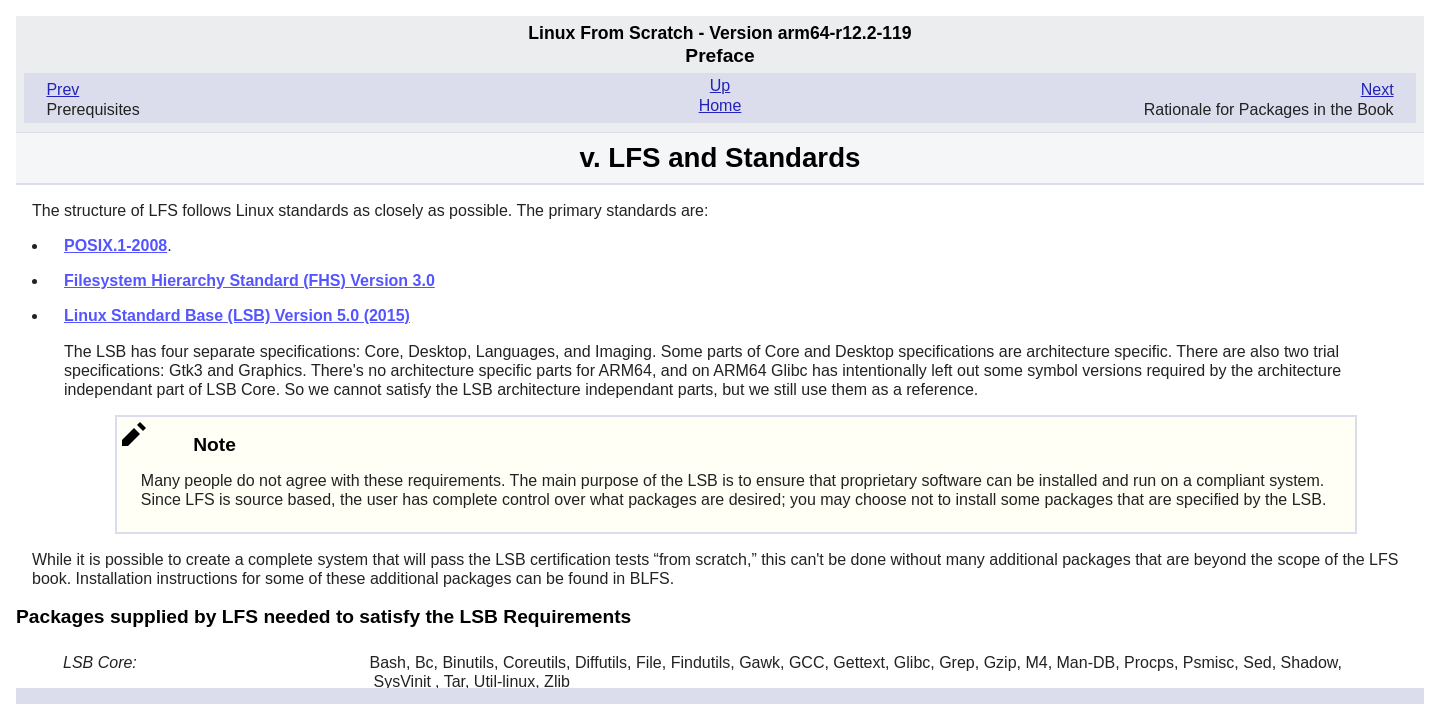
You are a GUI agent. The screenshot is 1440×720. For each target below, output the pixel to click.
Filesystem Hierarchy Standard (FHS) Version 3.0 (249, 280)
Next (1377, 89)
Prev (62, 89)
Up (720, 85)
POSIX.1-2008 (115, 245)
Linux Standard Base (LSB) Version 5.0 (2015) (237, 315)
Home (720, 105)
